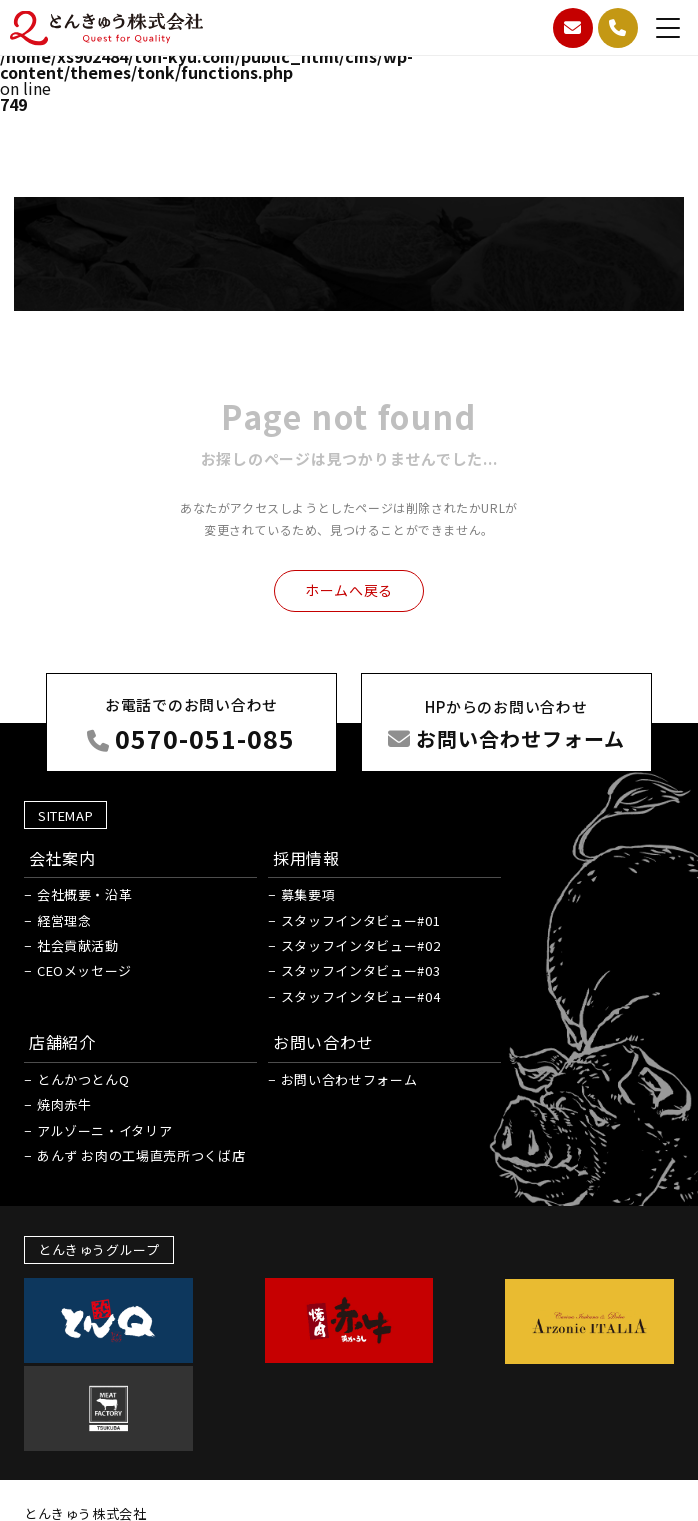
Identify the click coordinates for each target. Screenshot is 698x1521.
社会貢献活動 (79, 1092)
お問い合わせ (311, 1189)
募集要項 (296, 1042)
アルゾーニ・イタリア (106, 1277)
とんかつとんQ (84, 1226)
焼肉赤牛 (65, 1252)
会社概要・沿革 (86, 1042)
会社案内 (63, 1005)
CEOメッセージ (85, 1118)
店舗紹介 (63, 1189)
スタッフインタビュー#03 (348, 1118)
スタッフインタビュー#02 (348, 1092)
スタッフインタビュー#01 (348, 1067)
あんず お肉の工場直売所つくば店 (142, 1302)
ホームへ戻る (349, 599)
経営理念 (65, 1067)
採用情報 (294, 1005)
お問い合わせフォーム (337, 1226)
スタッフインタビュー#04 (348, 1143)
